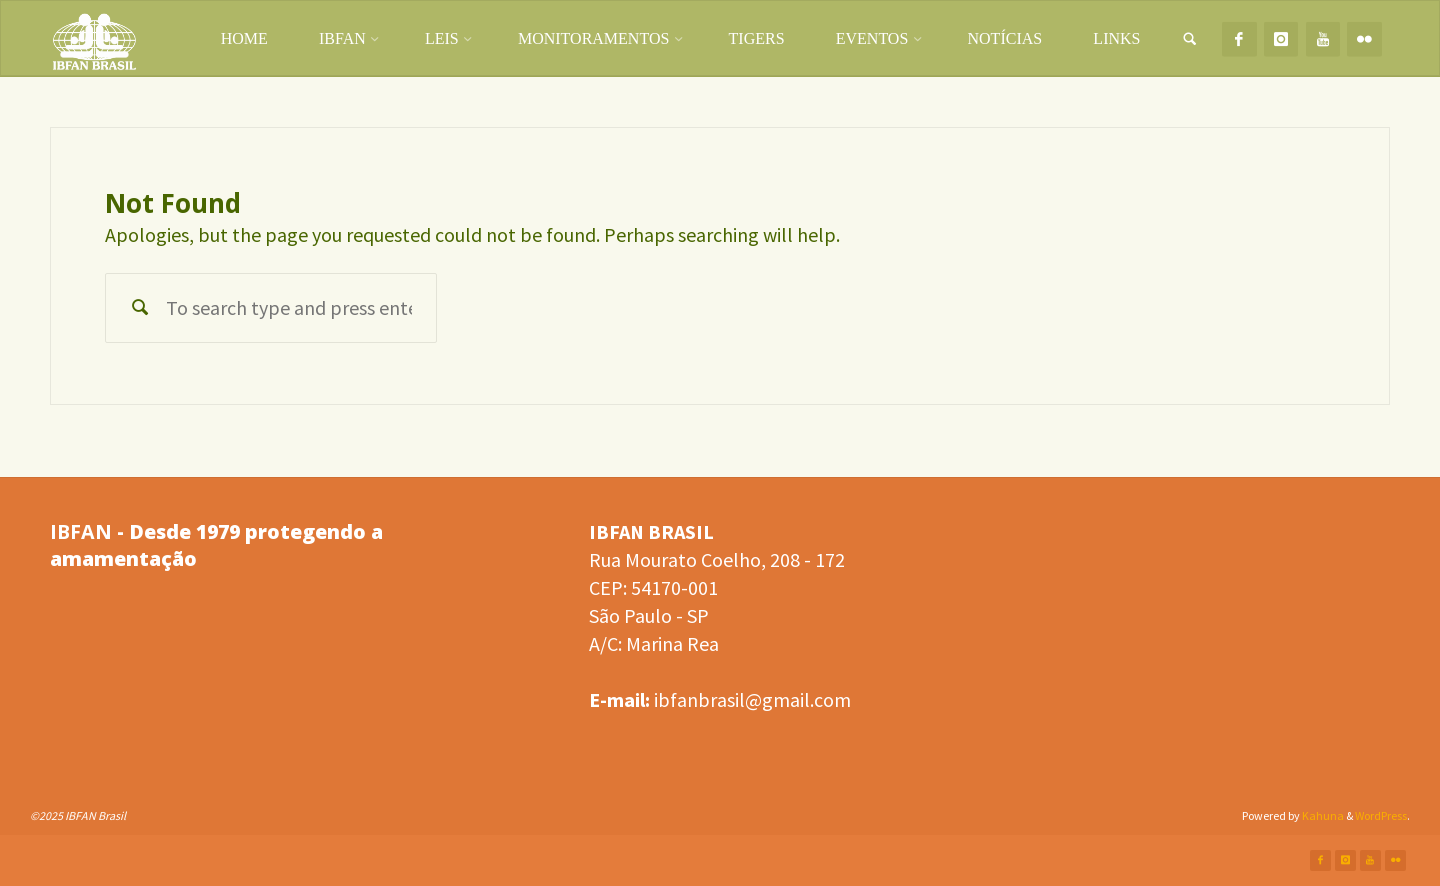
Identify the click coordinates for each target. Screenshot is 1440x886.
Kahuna (1322, 815)
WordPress (1381, 815)
